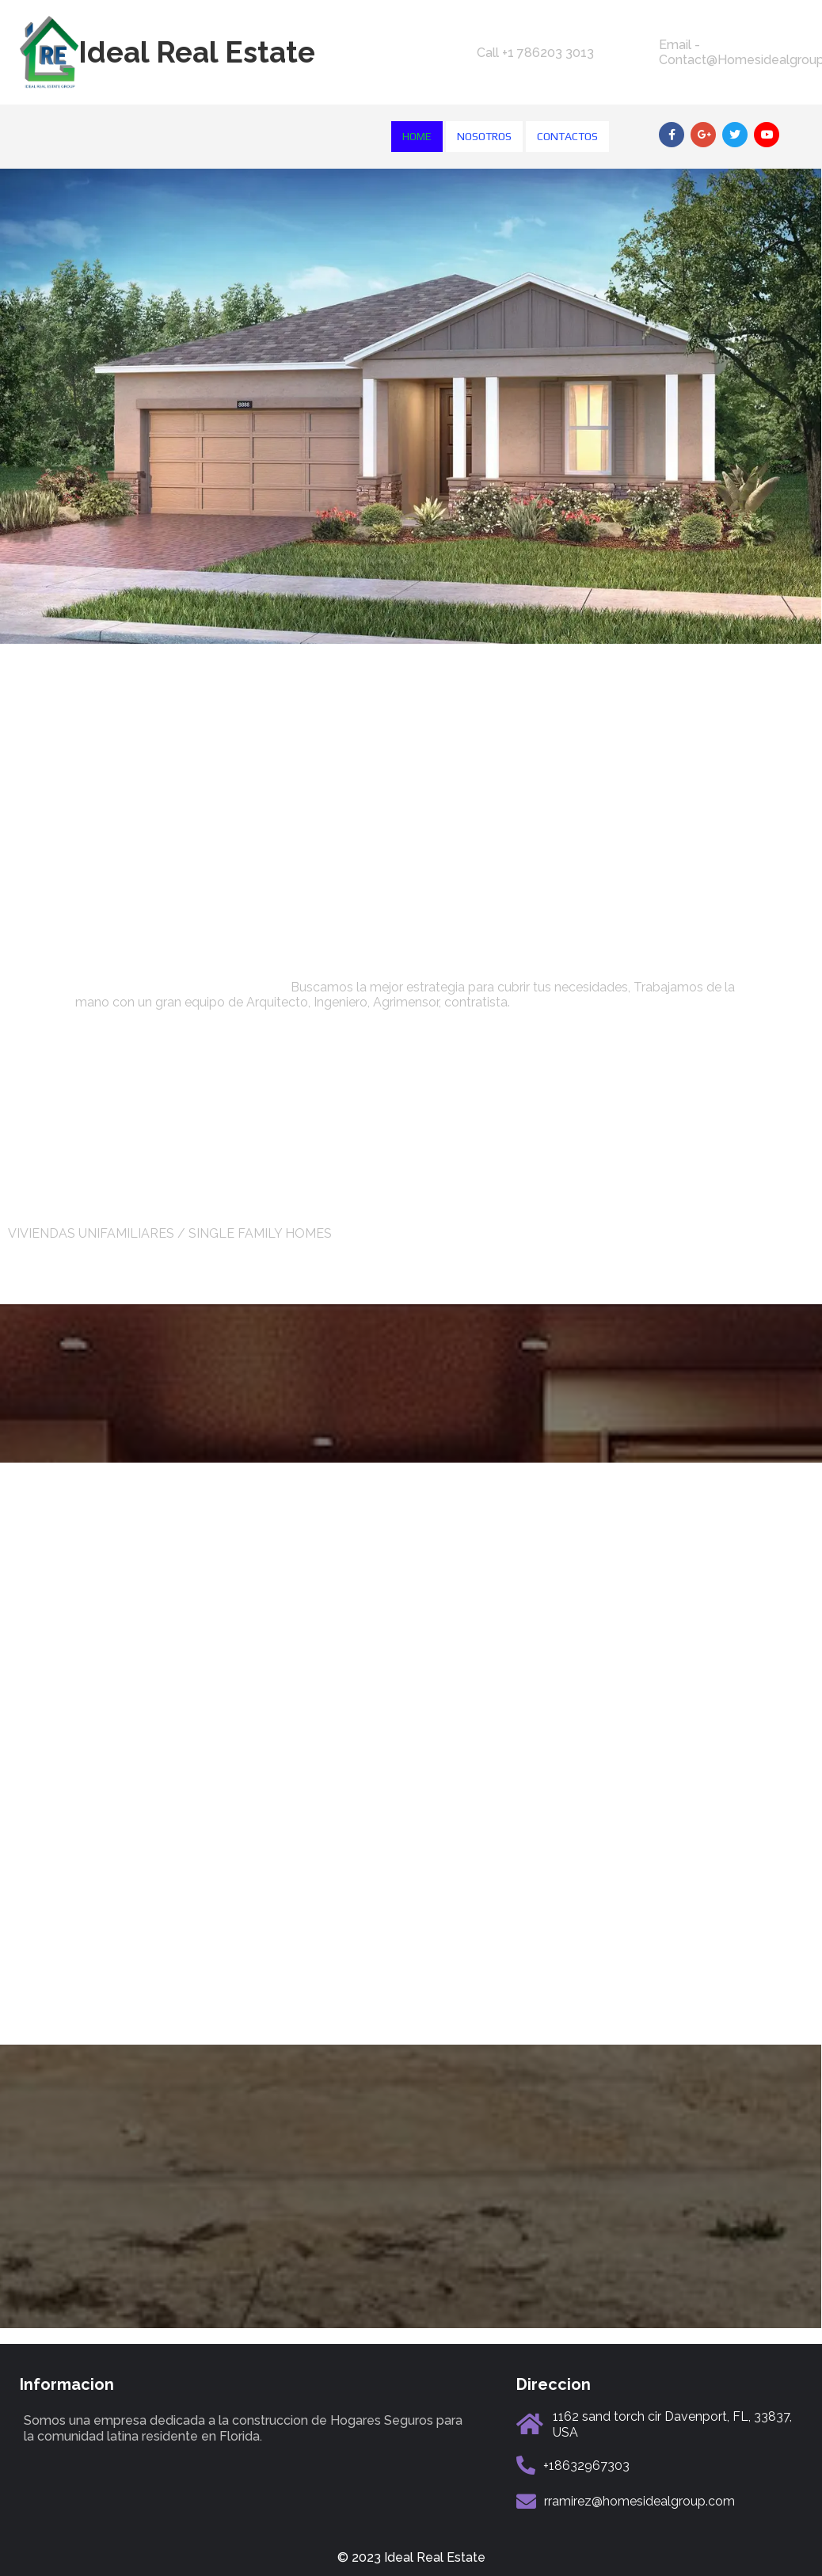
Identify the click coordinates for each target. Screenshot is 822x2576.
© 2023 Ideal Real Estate (411, 2557)
